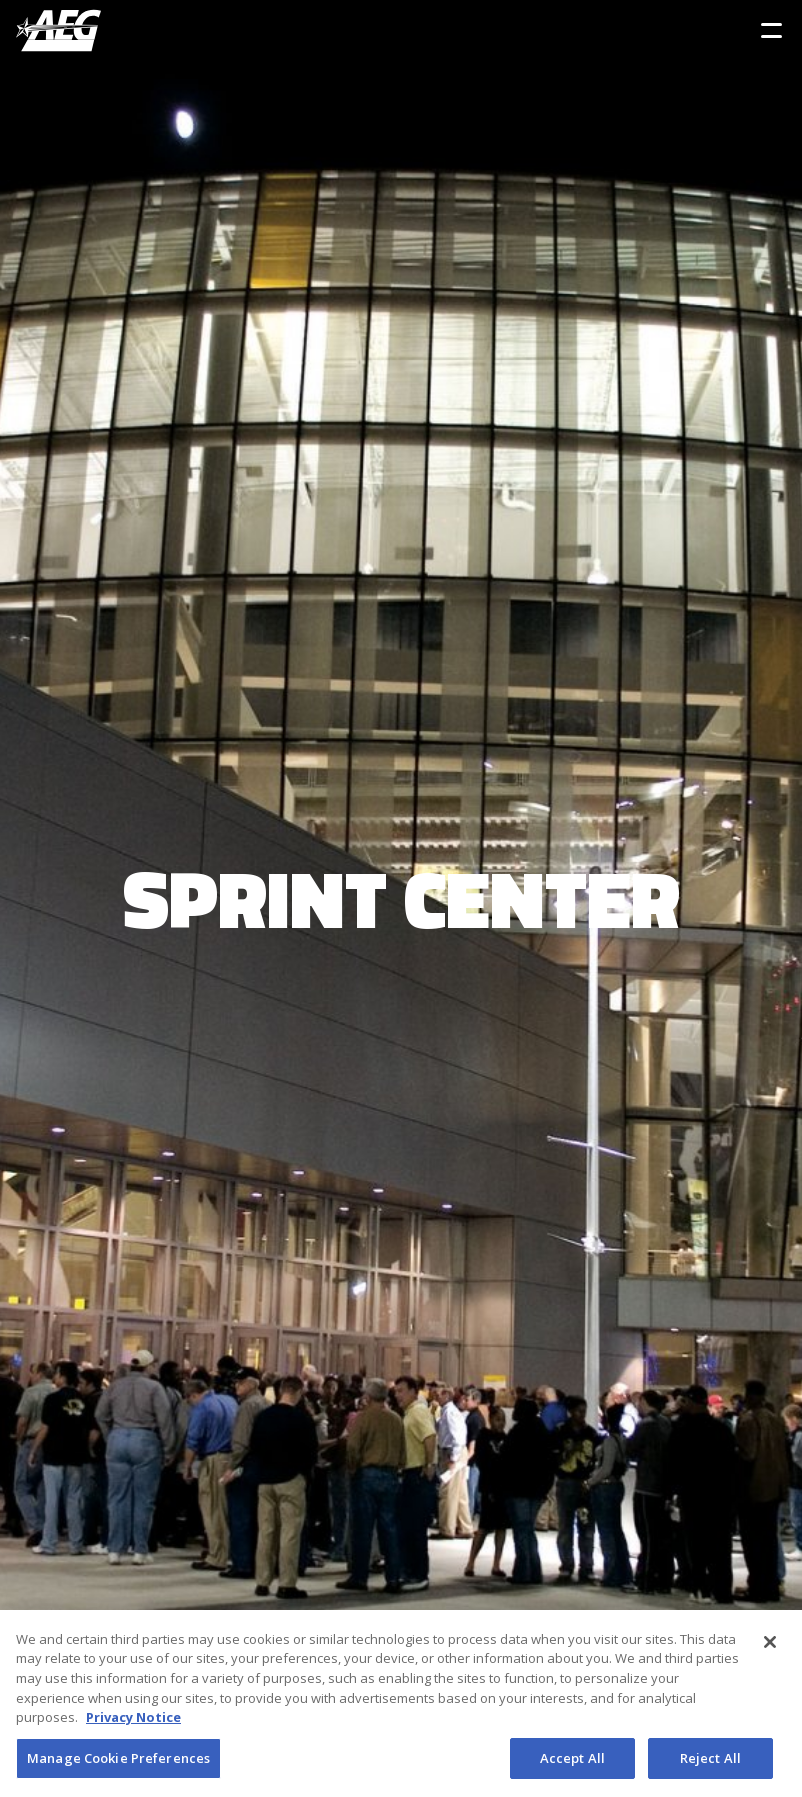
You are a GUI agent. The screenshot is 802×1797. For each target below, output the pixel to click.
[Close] (770, 1648)
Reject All (710, 1764)
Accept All (572, 1764)
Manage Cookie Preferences (118, 1764)
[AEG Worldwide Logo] (58, 30)
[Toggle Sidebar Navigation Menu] (771, 30)
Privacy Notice (133, 1723)
